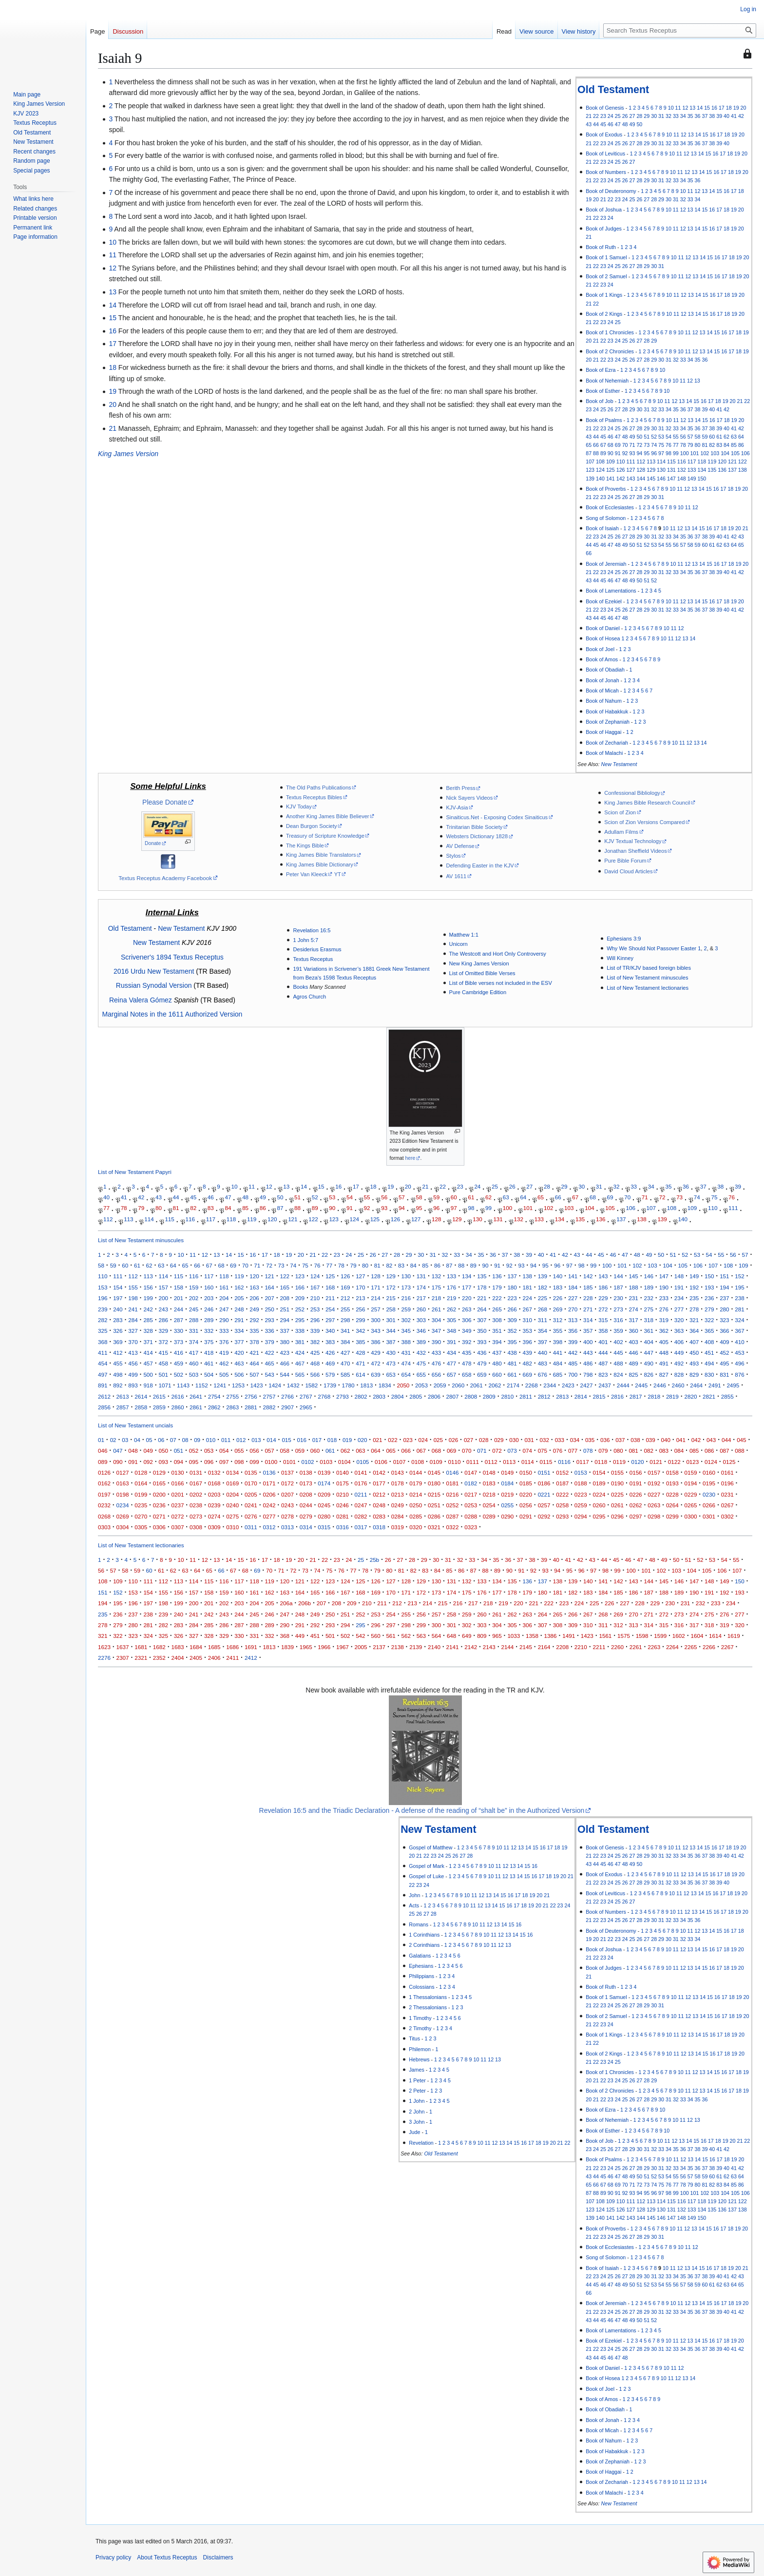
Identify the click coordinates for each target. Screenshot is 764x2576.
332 (208, 1330)
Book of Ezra (600, 370)
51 (646, 437)
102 (704, 453)
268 (542, 1309)
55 (676, 437)
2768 (324, 1396)
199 (148, 1298)
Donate (153, 843)
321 (694, 1320)
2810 (507, 1396)
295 (300, 1320)
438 (511, 1352)
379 (269, 1342)
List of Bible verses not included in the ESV (500, 983)
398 (557, 1342)
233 (663, 1298)
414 (148, 1352)
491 (663, 1363)
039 (650, 1440)
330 (178, 1330)
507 (254, 1374)
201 (178, 1298)
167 (315, 1287)
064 (375, 1450)
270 (572, 1309)
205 (239, 1298)
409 (724, 1342)
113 (651, 461)
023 (407, 1440)
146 (661, 478)
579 (330, 1374)
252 (300, 1309)
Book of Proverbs (606, 489)
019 (347, 1440)
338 (300, 1330)
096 (208, 1462)
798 (587, 1374)
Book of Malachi (604, 753)
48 (625, 124)
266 (511, 1309)
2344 (549, 1385)
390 (436, 1342)
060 (315, 1450)
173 (406, 1287)
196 (102, 1298)
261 (436, 1309)
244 (178, 1309)
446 (633, 1352)
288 (193, 1320)
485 (572, 1363)
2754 (214, 1396)
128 (640, 470)
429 (375, 1352)
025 (438, 1440)
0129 (159, 1472)
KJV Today (299, 806)
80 (698, 445)
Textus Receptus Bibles (314, 797)
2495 (732, 1385)
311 (542, 1320)
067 (421, 1450)
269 (557, 1309)
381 (300, 1342)
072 (496, 1450)
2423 (568, 1385)
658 (466, 1374)
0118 (600, 1462)
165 (284, 1287)
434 (451, 1352)
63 (734, 437)
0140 (342, 1472)
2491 (714, 1385)
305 (451, 1320)
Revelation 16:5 (311, 930)
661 (511, 1374)
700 (572, 1374)
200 (163, 1298)
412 (117, 1352)
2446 (659, 1385)
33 (676, 116)
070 (466, 1450)
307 (481, 1320)
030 (513, 1440)
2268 (531, 1385)
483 (542, 1363)
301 (390, 1320)
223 (511, 1298)
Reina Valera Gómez (140, 1000)
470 (345, 1363)
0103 (326, 1462)
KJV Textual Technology (632, 841)
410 (739, 1342)
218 (436, 1298)
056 (254, 1450)
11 (678, 108)
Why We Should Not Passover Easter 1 (654, 948)
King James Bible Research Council (647, 803)
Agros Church (309, 997)
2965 (306, 1407)
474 (406, 1363)
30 (654, 116)
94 (639, 453)
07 (173, 1440)
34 (683, 116)
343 (375, 1330)
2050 (403, 1385)
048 (132, 1450)
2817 (636, 1396)
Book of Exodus (604, 134)
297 (330, 1320)
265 (496, 1309)
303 (421, 1320)
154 (117, 1287)
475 (421, 1363)
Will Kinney (620, 958)
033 (559, 1440)
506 (239, 1374)
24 (610, 116)
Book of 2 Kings (604, 314)
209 (300, 1298)
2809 (489, 1396)
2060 (458, 1385)
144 (640, 478)
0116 (564, 1462)
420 (239, 1352)
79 (690, 445)
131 (671, 470)
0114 (527, 1462)
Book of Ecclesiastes (610, 507)
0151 (544, 1472)
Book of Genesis (605, 108)
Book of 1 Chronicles (610, 332)
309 (511, 1320)
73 (646, 445)
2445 (641, 1385)
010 (210, 1440)
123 (590, 470)
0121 (655, 1462)
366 (724, 1330)
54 (668, 437)
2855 (727, 1396)
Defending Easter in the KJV (480, 865)
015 (286, 1440)
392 (466, 1342)
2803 (379, 1396)
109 (610, 461)
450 (694, 1352)
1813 (366, 1385)
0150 (525, 1472)
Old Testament (613, 90)
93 (632, 453)
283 (117, 1320)
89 (603, 453)
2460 (678, 1385)
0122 (674, 1462)
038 (635, 1440)
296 (315, 1320)
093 (163, 1462)
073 (511, 1450)
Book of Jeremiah (606, 564)
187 (618, 1287)
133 (692, 470)
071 (481, 1450)
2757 (269, 1396)
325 (102, 1330)
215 (390, 1298)
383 (330, 1342)
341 (345, 1330)
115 (671, 461)
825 (633, 1374)
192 (694, 1287)
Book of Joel (600, 649)
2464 (696, 1385)
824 (618, 1374)
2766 (287, 1396)
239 (102, 1309)
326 (117, 1330)
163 (254, 1287)
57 (690, 437)
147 (671, 478)
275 (648, 1309)
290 (224, 1320)
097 (224, 1462)
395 (511, 1342)
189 (648, 1287)
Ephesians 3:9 (624, 939)
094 (178, 1462)
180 (511, 1287)
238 (739, 1298)
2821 (709, 1396)
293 (269, 1320)
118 (701, 461)
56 (683, 437)
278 (694, 1309)
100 (684, 453)
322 (709, 1320)
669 (527, 1374)
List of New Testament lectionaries (647, 988)
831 (724, 1374)
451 (709, 1352)
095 (193, 1462)
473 (390, 1363)
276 (663, 1309)
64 (741, 437)
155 (132, 1287)
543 (269, 1374)
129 (651, 470)
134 (701, 470)
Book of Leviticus (605, 153)
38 (712, 116)
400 (587, 1342)
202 (193, 1298)
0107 (399, 1462)
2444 (623, 1385)
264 (481, 1309)
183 (557, 1287)
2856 (104, 1407)
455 (117, 1363)
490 (648, 1363)
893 (132, 1385)
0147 (470, 1472)
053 (208, 1450)
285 (148, 1320)
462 (224, 1363)
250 (269, 1309)
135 (711, 470)
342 (360, 1330)
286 (163, 1320)
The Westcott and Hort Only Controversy (497, 954)
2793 (342, 1396)
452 (724, 1352)
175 (436, 1287)
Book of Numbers (606, 172)
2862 (214, 1407)
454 (102, 1363)
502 (178, 1374)
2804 (397, 1396)
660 (496, 1374)
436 (481, 1352)
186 (603, 1287)
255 (345, 1309)
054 (224, 1450)
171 (375, 1287)
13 (692, 108)
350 (481, 1330)
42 (741, 116)
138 (742, 470)
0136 (269, 1472)
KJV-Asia (457, 807)
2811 (525, 1396)
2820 (691, 1396)
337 (284, 1330)
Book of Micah (602, 690)
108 (600, 461)
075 (542, 1450)
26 (625, 116)
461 (208, 1363)
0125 (729, 1462)
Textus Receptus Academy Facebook (165, 878)
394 (496, 1342)
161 (224, 1287)
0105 (362, 1462)
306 (466, 1320)
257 (375, 1309)
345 (406, 1330)
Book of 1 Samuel (606, 257)
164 (269, 1287)
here (410, 1158)
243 (163, 1309)
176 (451, 1287)
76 (668, 445)
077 (572, 1450)
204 (224, 1298)
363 (679, 1330)
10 (671, 108)
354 (542, 1330)
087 (724, 1450)
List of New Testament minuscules (647, 977)
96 (654, 453)
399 (572, 1342)
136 (722, 470)
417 (193, 1352)
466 (284, 1363)
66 (596, 445)
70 (625, 445)
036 (605, 1440)
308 (496, 1320)
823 (603, 1374)
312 (557, 1320)
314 (587, 1320)
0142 (379, 1472)
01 (101, 1440)
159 (193, 1287)
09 (197, 1440)
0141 (361, 1472)
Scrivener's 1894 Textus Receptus (172, 957)
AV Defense (460, 846)
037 (620, 1440)
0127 (122, 1472)
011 (225, 1440)
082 (648, 1450)
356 (572, 1330)
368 (102, 1342)
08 (185, 1440)
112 (640, 461)
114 (661, 461)
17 (722, 108)
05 (149, 1440)
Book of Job (599, 401)
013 (256, 1440)
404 (648, 1342)
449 (679, 1352)
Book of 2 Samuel (606, 276)
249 (254, 1309)
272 (603, 1309)
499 (132, 1374)
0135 (251, 1472)
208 (284, 1298)
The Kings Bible (305, 845)
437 (496, 1352)
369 (117, 1342)
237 (724, 1298)
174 (421, 1287)
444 (603, 1352)
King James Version (128, 454)
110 (620, 461)
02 (113, 1440)
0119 (619, 1462)
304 (436, 1320)
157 (163, 1287)
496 (739, 1363)
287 (178, 1320)
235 (694, 1298)
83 (719, 445)
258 (390, 1309)
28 (639, 116)
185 (587, 1287)
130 (661, 470)
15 (707, 108)
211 (330, 1298)
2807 (452, 1396)
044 (726, 1440)
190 (663, 1287)
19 (736, 108)
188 (633, 1287)
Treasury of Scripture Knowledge (325, 836)
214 (375, 1298)
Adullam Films (621, 832)
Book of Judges (604, 228)
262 (451, 1309)
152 (739, 1276)
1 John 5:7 (305, 940)
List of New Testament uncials (135, 1425)
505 (224, 1374)
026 (453, 1440)
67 (603, 445)
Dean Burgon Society (311, 826)
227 (572, 1298)
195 (739, 1287)
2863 (232, 1407)
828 (679, 1374)
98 (668, 453)
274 (633, 1309)
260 (421, 1309)
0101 (289, 1462)
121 (732, 461)
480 (496, 1363)
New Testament (619, 764)
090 (117, 1462)
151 (724, 1276)
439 (527, 1352)
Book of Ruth (601, 247)
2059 (440, 1385)
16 (714, 108)
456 (132, 1363)
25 (618, 116)
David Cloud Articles (628, 871)
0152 (562, 1472)
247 (224, 1309)
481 (511, 1363)
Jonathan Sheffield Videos (635, 851)
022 (392, 1440)
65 (589, 445)
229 (603, 1298)
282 (102, 1320)
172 (390, 1287)
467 (300, 1363)
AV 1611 (456, 876)
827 (663, 1374)
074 (527, 1450)
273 (618, 1309)
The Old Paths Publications (318, 787)
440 (542, 1352)
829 (694, 1374)
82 (712, 445)
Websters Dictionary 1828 (477, 836)
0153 (580, 1472)
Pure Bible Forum (625, 861)
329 (163, 1330)
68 (610, 445)
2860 (177, 1407)
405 (663, 1342)
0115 (546, 1462)
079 (603, 1450)
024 (423, 1440)
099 (254, 1462)
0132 (214, 1472)
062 (345, 1450)
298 (345, 1320)
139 (590, 478)
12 (685, 108)
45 (603, 124)
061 (330, 1450)
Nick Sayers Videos (469, 798)
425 (315, 1352)
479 (481, 1363)
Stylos (453, 856)
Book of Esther (603, 391)
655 (421, 1374)
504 (208, 1374)
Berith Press (460, 788)
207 (269, 1298)
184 (572, 1287)
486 (587, 1363)
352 (511, 1330)
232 (648, 1298)
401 (603, 1342)
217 (421, 1298)
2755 (232, 1396)
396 (527, 1342)
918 (148, 1385)
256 (360, 1309)
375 (208, 1342)
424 (300, 1352)
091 (132, 1462)
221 (481, 1298)
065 (390, 1450)
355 (557, 1330)
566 (315, 1374)
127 (631, 470)
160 (208, 1287)
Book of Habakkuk (607, 711)
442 (572, 1352)
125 (610, 470)
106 (745, 453)
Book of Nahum (604, 701)
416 (178, 1352)
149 (692, 478)
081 (633, 1450)
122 (742, 461)
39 (719, 116)
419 (224, 1352)
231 (633, 1298)
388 (406, 1342)
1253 (238, 1385)
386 (375, 1342)
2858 (140, 1407)
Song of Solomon (606, 518)
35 (690, 116)
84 (726, 445)
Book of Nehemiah (607, 381)
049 (148, 1450)
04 (137, 1440)
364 (694, 1330)
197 (117, 1298)
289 (208, 1320)
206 (254, 1298)
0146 (452, 1472)
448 (663, 1352)
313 (572, 1320)
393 (481, 1342)
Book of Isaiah (602, 528)
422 (269, 1352)
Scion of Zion (620, 812)
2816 (617, 1396)
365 (709, 1330)
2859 (159, 1407)
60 (712, 437)
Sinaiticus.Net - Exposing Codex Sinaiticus (497, 817)
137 (732, 470)
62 (726, 437)
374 (193, 1342)
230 (618, 1298)
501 (163, 1374)
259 (406, 1309)
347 (436, 1330)
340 (330, 1330)
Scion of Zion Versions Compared (644, 822)
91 (618, 453)
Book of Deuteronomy (611, 191)
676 (542, 1374)
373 (178, 1342)
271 (587, 1309)
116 (681, 461)
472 (375, 1363)
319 (663, 1320)
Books (300, 987)
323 (724, 1320)
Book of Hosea (603, 638)
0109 (436, 1462)
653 (390, 1374)
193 (709, 1287)
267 (527, 1309)
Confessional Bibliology (632, 793)
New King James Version (479, 963)
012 (241, 1440)
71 (632, 445)
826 (648, 1374)
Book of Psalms (604, 420)
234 (679, 1298)
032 (544, 1440)
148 (681, 478)
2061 (476, 1385)
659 (481, 1374)
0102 (308, 1462)
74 (654, 445)
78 (683, 445)
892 (117, 1385)
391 (451, 1342)
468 (315, 1363)
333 (224, 1330)
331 (193, 1330)
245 (193, 1309)
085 (694, 1450)
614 (360, 1374)
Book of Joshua (604, 209)
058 (284, 1450)
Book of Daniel (603, 628)
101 (694, 453)
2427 (586, 1385)
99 (676, 453)
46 (610, 124)
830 (709, 1374)
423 (284, 1352)
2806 (434, 1396)
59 (704, 437)
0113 (509, 1462)
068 (436, 1450)
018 (332, 1440)
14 (700, 108)
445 (618, 1352)
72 (639, 445)
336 (269, 1330)
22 (596, 116)
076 (557, 1450)
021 (377, 1440)
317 (633, 1320)
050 (163, 1450)
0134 (232, 1472)
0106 (381, 1462)
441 (557, 1352)
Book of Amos (602, 659)
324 (739, 1320)
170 (360, 1287)
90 (610, 453)
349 (466, 1330)
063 (360, 1450)
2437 (604, 1385)
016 (301, 1440)
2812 (544, 1396)
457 (148, 1363)
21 (589, 116)
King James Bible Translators (321, 855)
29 (646, 116)
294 (284, 1320)
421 (254, 1352)
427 (345, 1352)
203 (208, 1298)
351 (496, 1330)
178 (481, 1287)
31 (661, 116)
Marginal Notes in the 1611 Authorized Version (172, 1014)
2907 (287, 1407)
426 (330, 1352)
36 (698, 116)
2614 (140, 1396)
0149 (507, 1472)
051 (178, 1450)
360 (633, 1330)
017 (317, 1440)
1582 (311, 1385)
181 (527, 1287)
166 (300, 1287)
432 (421, 1352)
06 (161, 1440)
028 (483, 1440)
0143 (397, 1472)
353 (527, 1330)
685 (557, 1374)
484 (557, 1363)
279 (709, 1309)
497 (102, 1374)
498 (117, 1374)
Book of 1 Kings (604, 295)
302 (406, 1320)
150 (701, 478)
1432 (293, 1385)
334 (239, 1330)
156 (148, 1287)
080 (618, 1450)
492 (679, 1363)
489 (633, 1363)
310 (527, 1320)
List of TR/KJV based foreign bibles (649, 968)
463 (239, 1363)
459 (178, 1363)
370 (132, 1342)
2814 (580, 1396)
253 (315, 1309)
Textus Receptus (313, 959)
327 (132, 1330)
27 (632, 116)
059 (300, 1450)
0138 (306, 1472)
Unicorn (458, 944)
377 (239, 1342)
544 (284, 1374)
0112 (491, 1462)
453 (739, 1352)
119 (711, 461)
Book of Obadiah (605, 670)
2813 (562, 1396)
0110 (454, 1462)
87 (589, 453)
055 (239, 1450)
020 (362, 1440)
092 (148, 1462)
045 (741, 1440)
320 (679, 1320)
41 (734, 116)
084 (679, 1450)
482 (527, 1363)
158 (178, 1287)
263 (466, 1309)
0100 (271, 1462)
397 (542, 1342)
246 (208, 1309)
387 (390, 1342)
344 (390, 1330)
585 (345, 1374)
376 (224, 1342)
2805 (415, 1396)
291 (239, 1320)
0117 (582, 1462)
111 (631, 461)
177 (466, 1287)
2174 (513, 1385)
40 (726, 116)
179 (496, 1287)
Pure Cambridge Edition (478, 992)
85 (734, 445)
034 (574, 1440)
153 (102, 1287)
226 (557, 1298)
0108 (417, 1462)
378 (254, 1342)
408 (709, 1342)
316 (618, 1320)
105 (735, 453)
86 (741, 445)
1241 (219, 1385)
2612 (104, 1396)
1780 (348, 1385)
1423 (256, 1385)
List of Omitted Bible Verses (482, 973)
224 (527, 1298)
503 (193, 1374)
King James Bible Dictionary (319, 864)
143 (631, 478)
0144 (415, 1472)
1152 (201, 1385)
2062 (494, 1385)
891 (102, 1385)
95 (646, 453)
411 (102, 1352)
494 (709, 1363)
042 (696, 1440)
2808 (470, 1396)
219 (451, 1298)
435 (466, 1352)
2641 (196, 1396)
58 (698, 437)
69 (618, 445)
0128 (140, 1472)
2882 (269, 1407)
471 (360, 1363)
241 (132, 1309)
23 (603, 116)
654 (406, 1374)
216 (406, 1298)
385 (360, 1342)
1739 (330, 1385)
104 (725, 453)
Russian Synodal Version (154, 985)
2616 (177, 1396)
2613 (122, 1396)
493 (694, 1363)
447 (648, 1352)
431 (406, 1352)
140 (600, 478)
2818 (654, 1396)
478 (466, 1363)
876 (739, 1374)
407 (694, 1342)
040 (665, 1440)
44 (596, 124)
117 (692, 461)
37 (704, 116)
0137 (287, 1472)
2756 (251, 1396)
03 (125, 1440)
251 (284, 1309)
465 (269, 1363)
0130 (177, 1472)
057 (269, 1450)
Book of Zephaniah (608, 722)
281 (739, 1309)
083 (663, 1450)
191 (679, 1287)
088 (739, 1450)
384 (345, 1342)
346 (421, 1330)
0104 (344, 1462)
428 (360, 1352)
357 (587, 1330)
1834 (385, 1385)
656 (436, 1374)
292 (254, 1320)
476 (436, 1363)
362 (663, 1330)
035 (589, 1440)
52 (654, 437)
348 (451, 1330)
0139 (324, 1472)
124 (600, 470)
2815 (598, 1396)
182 (542, 1287)
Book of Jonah (602, 680)
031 (529, 1440)
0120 (637, 1462)
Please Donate (164, 802)
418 (208, 1352)
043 (711, 1440)
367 (739, 1330)
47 (618, 124)
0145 (434, 1472)
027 (468, 1440)
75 (661, 445)
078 (587, 1450)
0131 (196, 1472)
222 (496, 1298)
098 (239, 1462)
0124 (711, 1462)
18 (729, 108)
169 (345, 1287)
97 (661, 453)
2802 (361, 1396)
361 (648, 1330)
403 (633, 1342)
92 (625, 453)
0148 (489, 1472)
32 (668, 116)
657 (451, 1374)
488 (618, 1363)
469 (330, 1363)
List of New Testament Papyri (135, 1172)
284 (132, 1320)
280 (724, 1309)
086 (709, 1450)
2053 (421, 1385)
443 (587, 1352)
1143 (183, 1385)
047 (117, 1450)
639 (375, 1374)
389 (421, 1342)
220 (466, 1298)
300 (375, 1320)
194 (724, 1287)
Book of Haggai (603, 732)
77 (676, 445)
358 (603, 1330)
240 (117, 1309)
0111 (472, 1462)
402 (618, 1342)
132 (681, 470)
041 (681, 1440)
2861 (196, 1407)
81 (704, 445)
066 (406, 1450)
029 (498, 1440)
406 (679, 1342)
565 (300, 1374)
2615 (159, 1396)
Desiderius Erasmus (317, 949)
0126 (104, 1472)
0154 (598, 1472)
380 (284, 1342)
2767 (306, 1396)
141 (610, 478)
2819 (672, 1396)
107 (590, 461)
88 (596, 453)
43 (589, 124)
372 (163, 1342)
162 (239, 1287)
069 (451, 1450)
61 (719, 437)
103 (714, 453)
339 (315, 1330)
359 (618, 1330)
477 (451, 1363)
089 (102, 1462)
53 (661, 437)
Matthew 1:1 (463, 935)
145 (651, 478)
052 (193, 1450)
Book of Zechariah (607, 743)
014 (271, 1440)
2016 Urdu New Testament (154, 971)
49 (632, 124)
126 (620, 470)
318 (648, 1320)
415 (163, 1352)
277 (679, 1309)
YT (337, 874)
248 (239, 1309)
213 (360, 1298)
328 (148, 1330)
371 (148, 1342)
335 (254, 1330)
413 (132, 1352)
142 (620, 478)
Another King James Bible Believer (327, 816)
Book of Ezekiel (604, 601)
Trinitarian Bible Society (474, 827)
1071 (165, 1385)
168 (330, 1287)
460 (193, 1363)
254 (330, 1309)
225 (542, 1298)
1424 (274, 1385)
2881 (251, 1407)
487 (603, 1363)
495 (724, 1363)
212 (345, 1298)
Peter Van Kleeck (306, 874)
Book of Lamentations (611, 591)
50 (639, 124)
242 (148, 1309)
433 (436, 1352)
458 (163, 1363)
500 (148, 1374)
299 (360, 1320)
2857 (122, 1407)
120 (722, 461)
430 (390, 1352)
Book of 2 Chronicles (610, 351)
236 (709, 1298)
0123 (692, 1462)
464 (254, 1363)
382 (315, 1342)
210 (315, 1298)
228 (587, 1298)
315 (603, 1320)
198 (132, 1298)
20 (743, 108)
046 (102, 1450)
